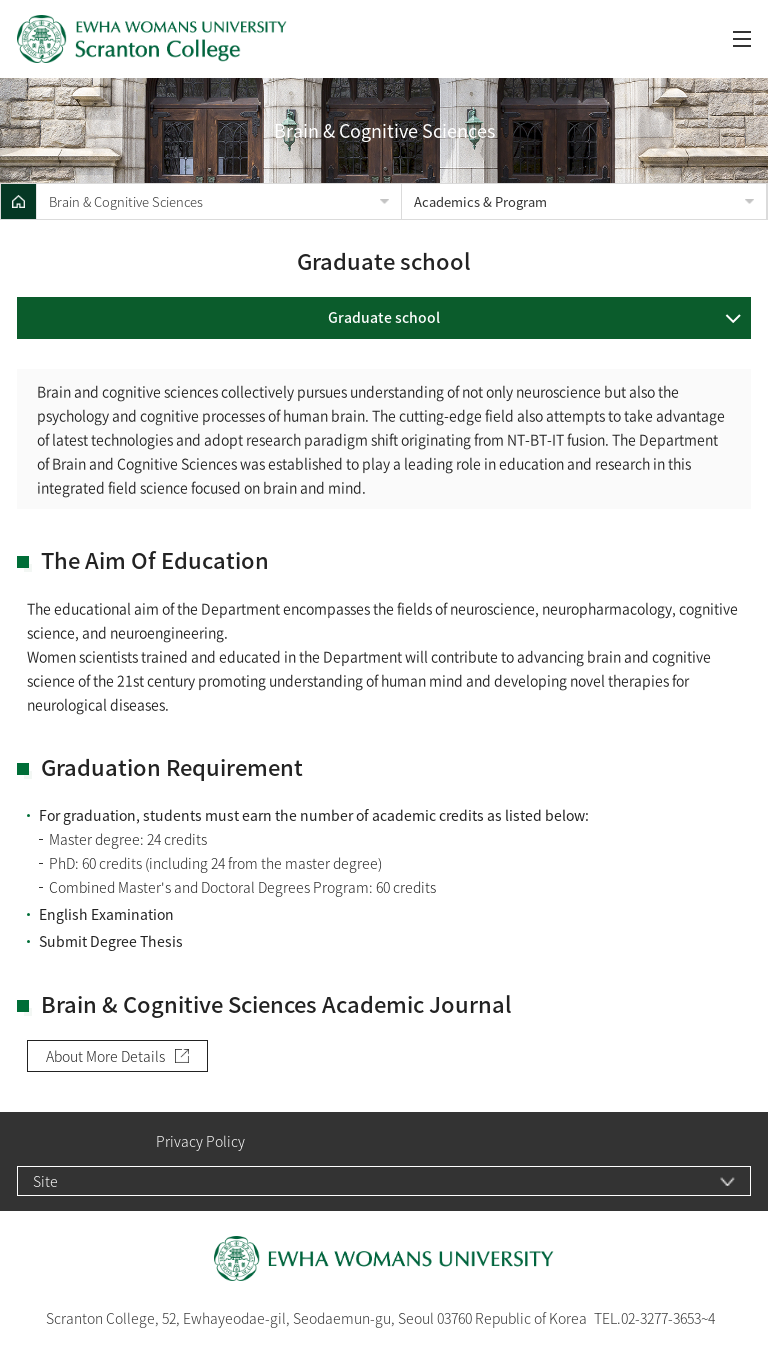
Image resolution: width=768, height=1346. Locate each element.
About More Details (105, 1056)
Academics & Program (480, 201)
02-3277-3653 (661, 1318)
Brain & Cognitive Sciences (126, 201)
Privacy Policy (200, 1141)
